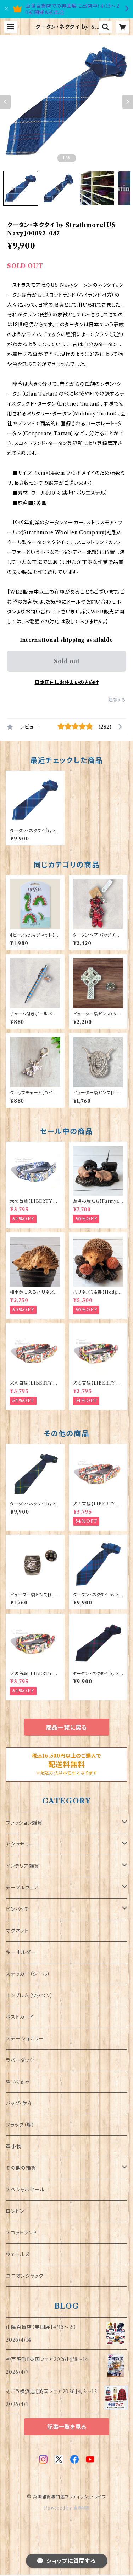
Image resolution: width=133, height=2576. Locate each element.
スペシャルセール (25, 2189)
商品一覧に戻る (66, 1727)
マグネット (17, 1931)
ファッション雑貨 (24, 1823)
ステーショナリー (25, 2038)
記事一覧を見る (66, 2426)
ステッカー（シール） (28, 1974)
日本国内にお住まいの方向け (67, 682)
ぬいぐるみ (18, 2082)
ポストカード (20, 2017)
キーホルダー (21, 1952)
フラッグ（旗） (20, 2125)
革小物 (13, 2146)
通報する (117, 700)
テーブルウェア (22, 1887)
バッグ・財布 (19, 2103)
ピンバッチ (17, 1909)
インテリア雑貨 (22, 1866)
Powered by (66, 2508)
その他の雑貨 (21, 2168)
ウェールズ (18, 2254)
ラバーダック (20, 2060)
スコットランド (21, 2233)
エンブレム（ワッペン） (29, 1995)
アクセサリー (20, 1844)
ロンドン (15, 2211)
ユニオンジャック (24, 2276)
